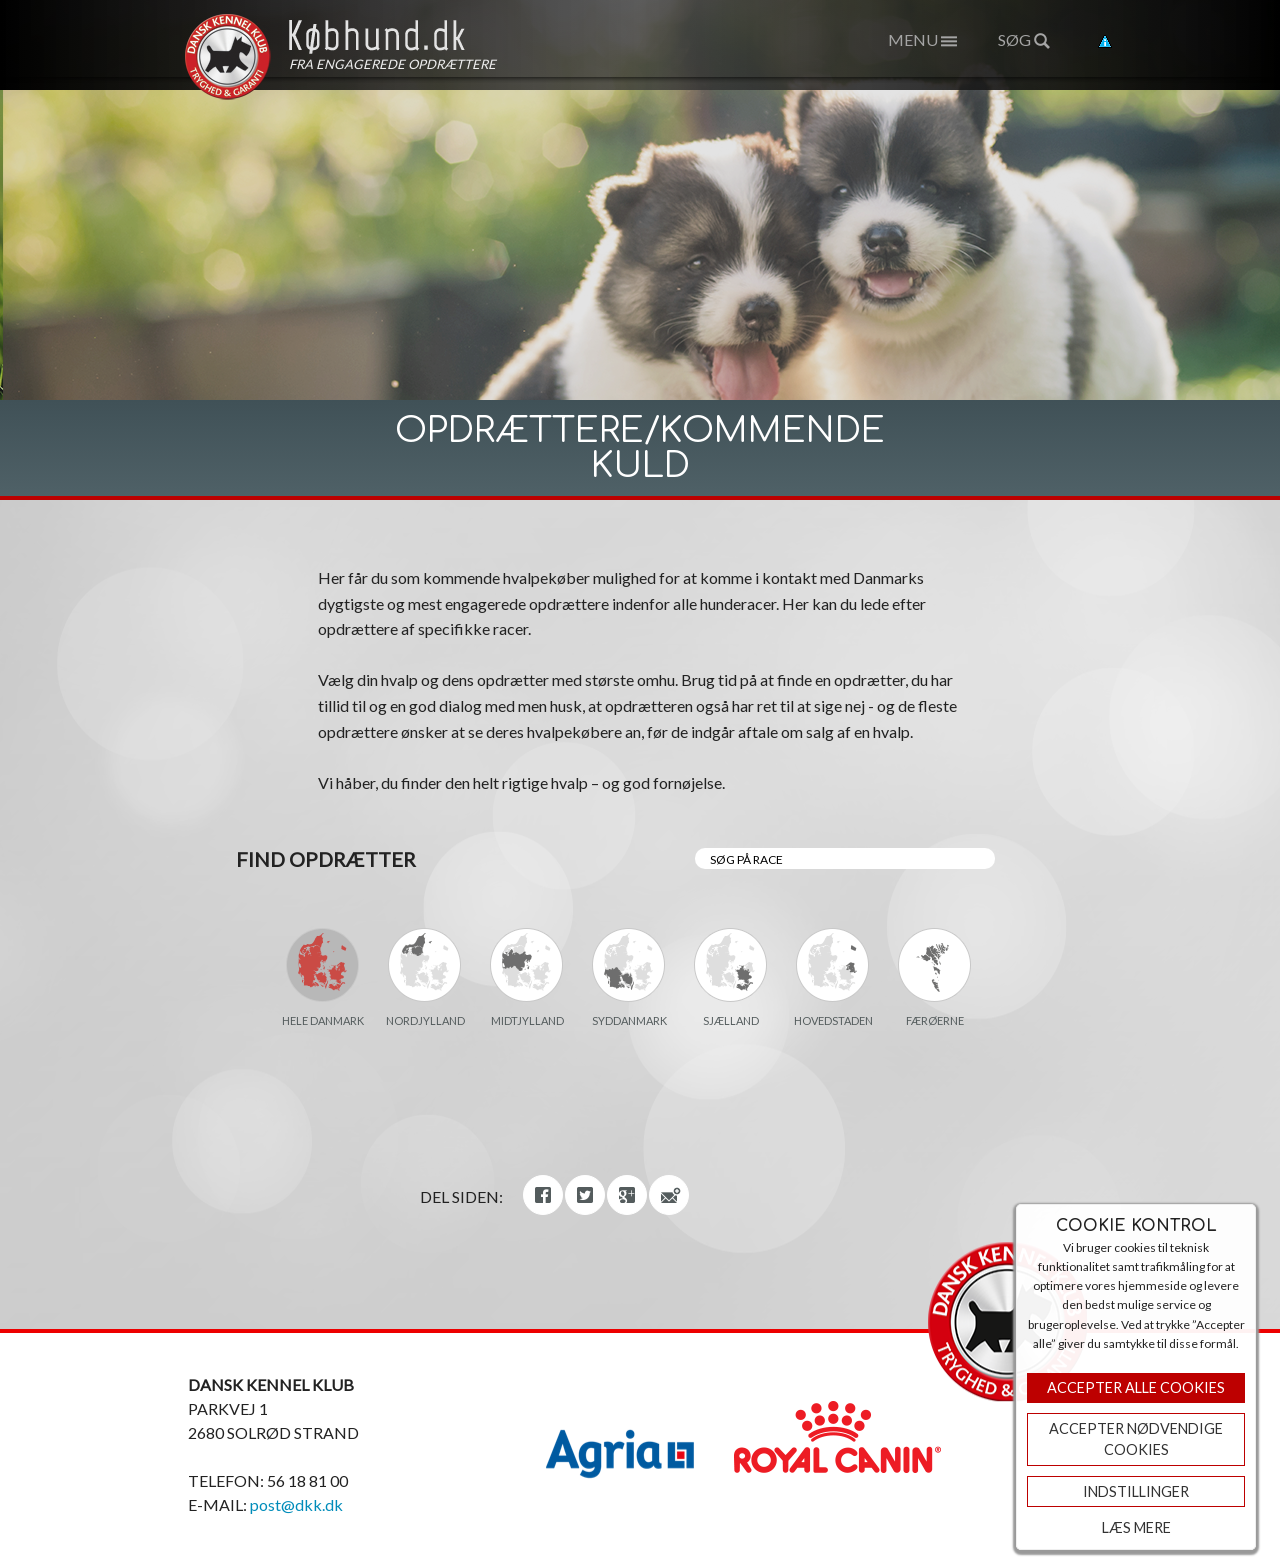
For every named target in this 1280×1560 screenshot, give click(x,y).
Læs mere (1136, 1527)
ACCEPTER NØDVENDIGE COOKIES (1136, 1439)
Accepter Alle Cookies (1136, 1387)
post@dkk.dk (296, 1504)
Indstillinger (1136, 1491)
